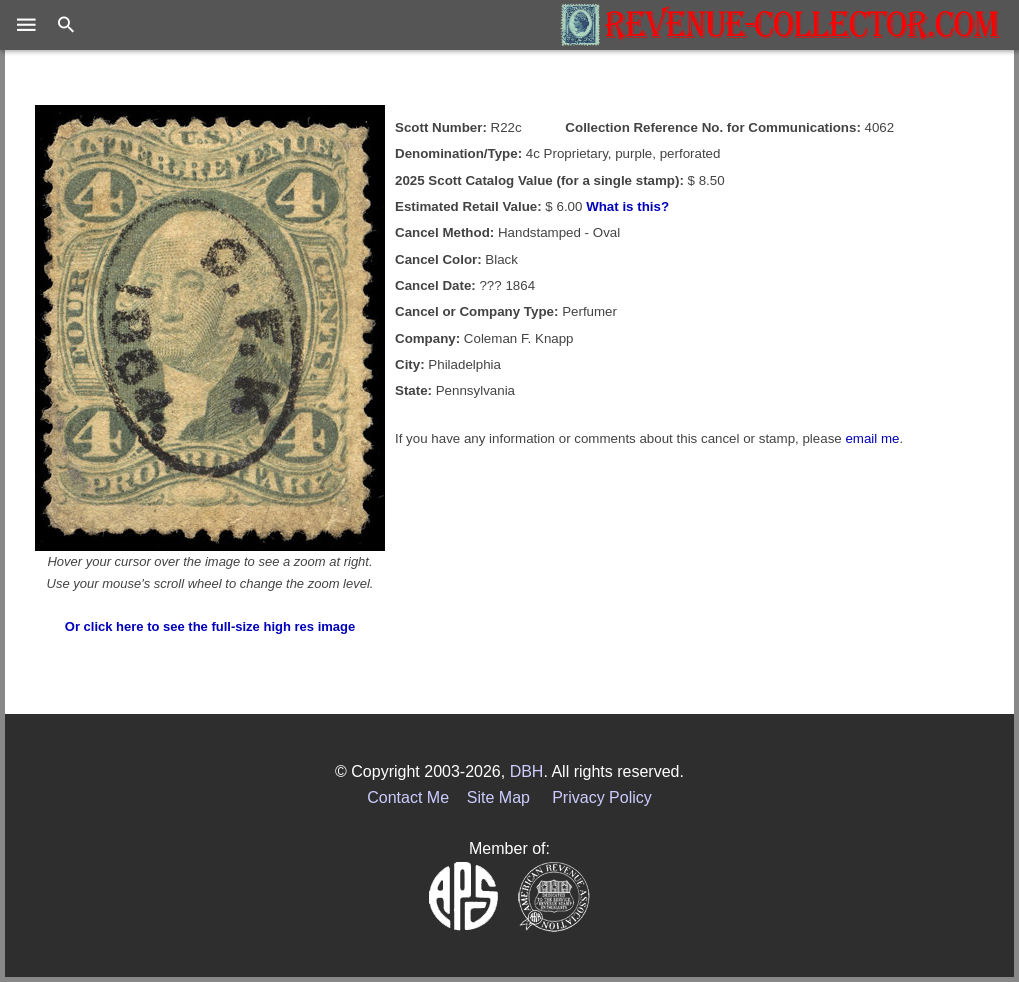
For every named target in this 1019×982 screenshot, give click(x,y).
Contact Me (408, 797)
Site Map (498, 797)
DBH (527, 771)
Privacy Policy (602, 797)
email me (872, 438)
